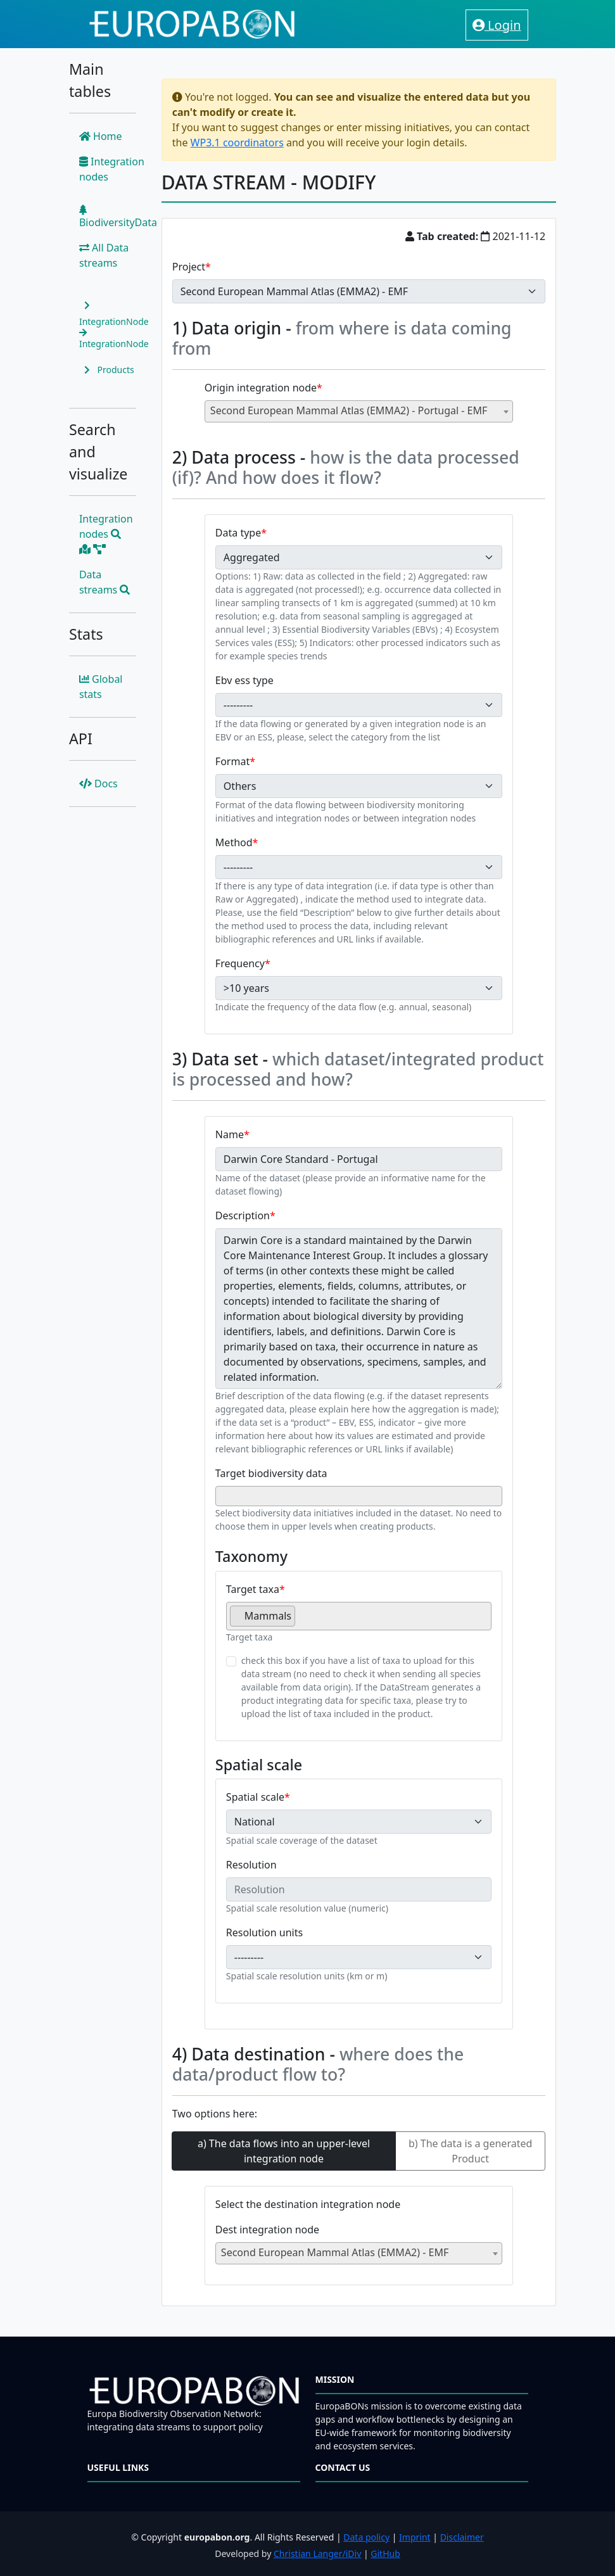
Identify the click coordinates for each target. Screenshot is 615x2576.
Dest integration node (267, 2230)
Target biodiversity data (271, 1473)
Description (242, 1215)
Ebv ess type (244, 680)
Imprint (415, 2537)
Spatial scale (255, 1797)
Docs (98, 783)
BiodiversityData (118, 217)
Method (234, 842)
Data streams (104, 582)
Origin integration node (261, 388)
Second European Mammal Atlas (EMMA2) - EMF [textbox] (334, 2252)
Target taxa (252, 1589)
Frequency (240, 963)
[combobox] (359, 411)
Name (229, 1134)
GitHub (385, 2553)
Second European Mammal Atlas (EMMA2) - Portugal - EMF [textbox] (348, 410)
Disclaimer (462, 2537)
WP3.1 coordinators (237, 142)
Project (188, 267)
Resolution (251, 1865)
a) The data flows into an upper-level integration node (284, 2151)
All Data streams (104, 255)
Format (232, 761)
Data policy (366, 2537)
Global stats (101, 686)
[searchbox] (223, 1495)
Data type (238, 533)
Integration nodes (111, 169)
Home (100, 136)
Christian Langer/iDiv (317, 2553)
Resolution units (264, 1932)
